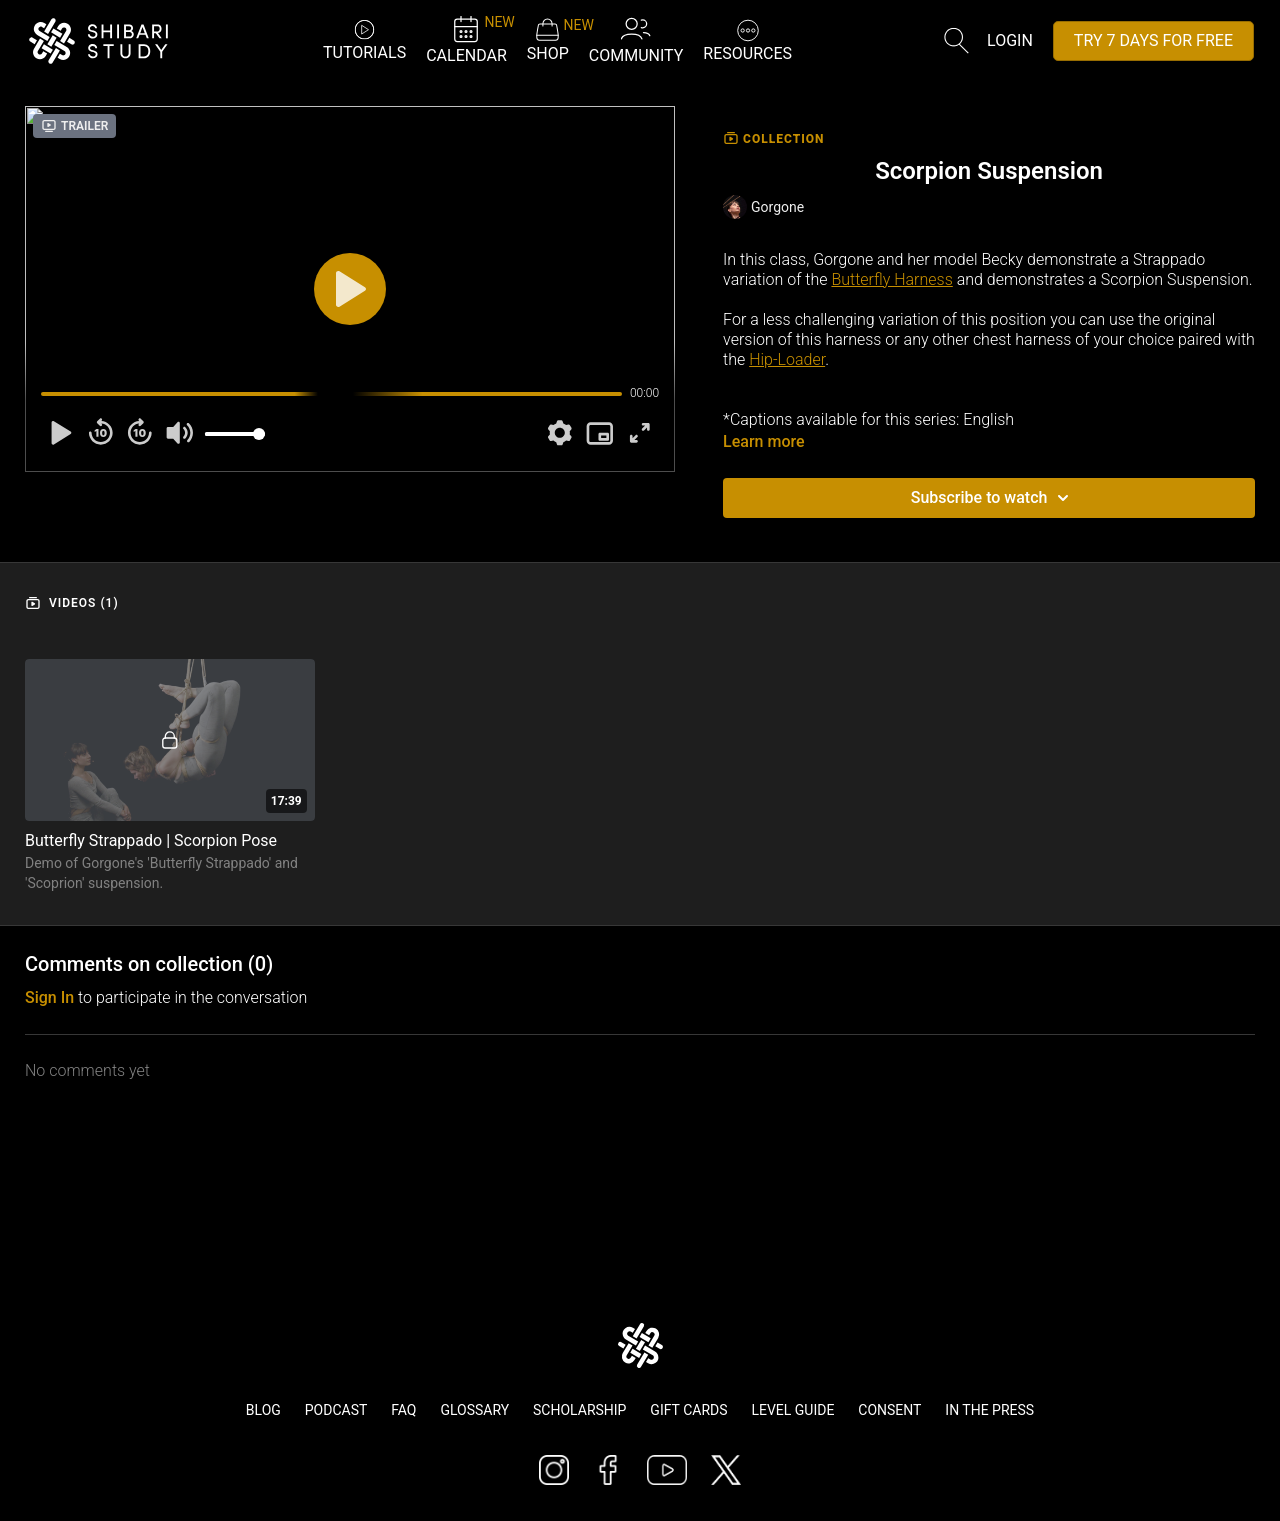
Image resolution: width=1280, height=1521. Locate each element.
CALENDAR (466, 39)
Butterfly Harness (891, 279)
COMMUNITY (636, 39)
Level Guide (792, 1410)
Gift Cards (688, 1410)
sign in (49, 997)
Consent (889, 1410)
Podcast (336, 1410)
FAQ (403, 1410)
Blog (263, 1410)
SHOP (548, 40)
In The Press (989, 1410)
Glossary (474, 1410)
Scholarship (579, 1410)
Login (1010, 40)
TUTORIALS (364, 39)
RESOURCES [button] (747, 38)
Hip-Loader (787, 359)
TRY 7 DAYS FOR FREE (1153, 40)
